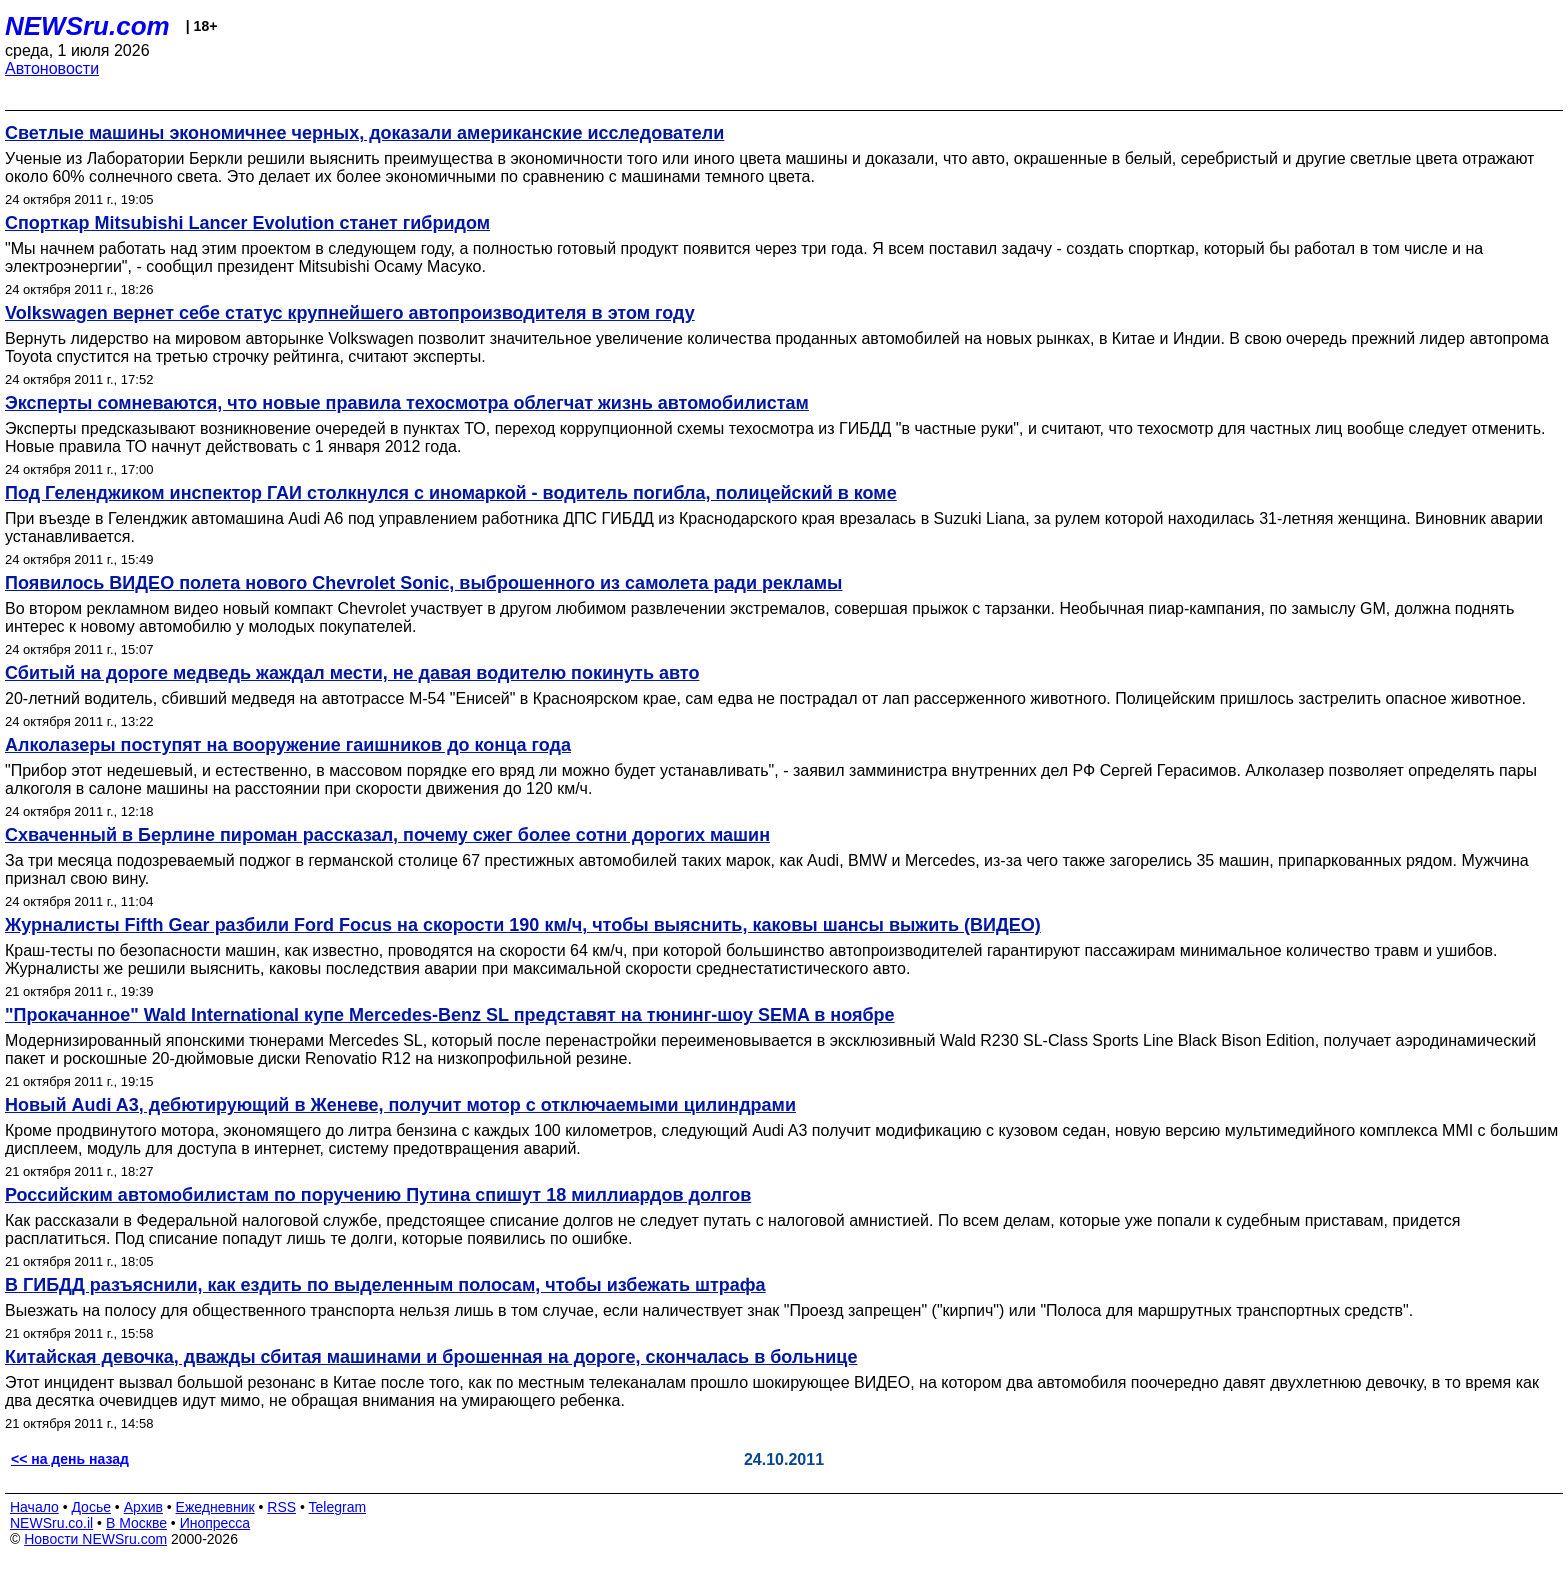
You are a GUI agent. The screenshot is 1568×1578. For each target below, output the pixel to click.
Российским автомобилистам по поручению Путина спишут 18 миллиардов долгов (378, 1195)
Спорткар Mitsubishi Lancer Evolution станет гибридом (247, 223)
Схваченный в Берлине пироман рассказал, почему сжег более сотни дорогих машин (387, 835)
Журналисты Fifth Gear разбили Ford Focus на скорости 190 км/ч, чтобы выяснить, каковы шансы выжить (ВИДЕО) (523, 925)
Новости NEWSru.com (95, 1539)
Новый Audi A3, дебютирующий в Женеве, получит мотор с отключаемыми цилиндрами (400, 1105)
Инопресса (215, 1523)
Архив (143, 1507)
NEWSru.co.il (51, 1523)
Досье (91, 1507)
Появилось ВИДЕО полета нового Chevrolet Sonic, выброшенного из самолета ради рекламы (423, 583)
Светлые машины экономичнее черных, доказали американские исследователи (364, 133)
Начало (34, 1507)
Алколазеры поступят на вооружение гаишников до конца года (288, 745)
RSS (281, 1507)
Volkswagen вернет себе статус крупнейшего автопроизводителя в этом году (350, 313)
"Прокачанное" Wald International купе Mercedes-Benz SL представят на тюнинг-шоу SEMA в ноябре (450, 1015)
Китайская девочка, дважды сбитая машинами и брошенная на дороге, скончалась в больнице (431, 1357)
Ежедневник (215, 1507)
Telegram (338, 1507)
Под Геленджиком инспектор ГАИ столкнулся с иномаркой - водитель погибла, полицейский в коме (451, 493)
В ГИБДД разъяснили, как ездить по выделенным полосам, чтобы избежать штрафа (385, 1285)
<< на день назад (70, 1459)
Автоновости (52, 68)
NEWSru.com (87, 26)
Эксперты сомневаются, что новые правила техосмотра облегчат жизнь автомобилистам (407, 403)
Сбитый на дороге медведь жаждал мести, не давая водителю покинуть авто (352, 673)
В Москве (136, 1523)
